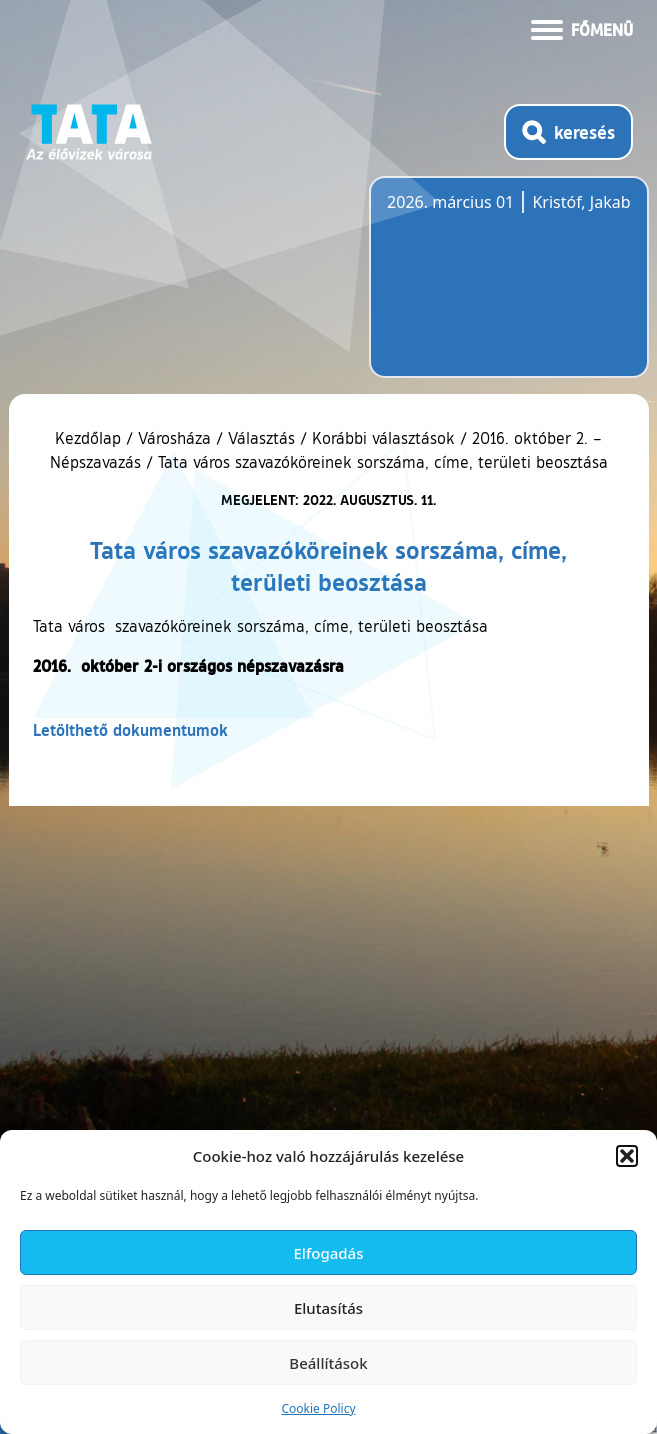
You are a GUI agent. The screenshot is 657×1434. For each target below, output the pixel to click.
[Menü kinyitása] (582, 28)
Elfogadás (329, 1253)
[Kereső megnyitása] (568, 132)
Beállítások (328, 1363)
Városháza (174, 438)
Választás (261, 438)
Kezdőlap (90, 438)
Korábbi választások (383, 438)
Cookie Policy (318, 1408)
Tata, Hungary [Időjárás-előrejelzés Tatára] (499, 289)
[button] (627, 1156)
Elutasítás (328, 1308)
